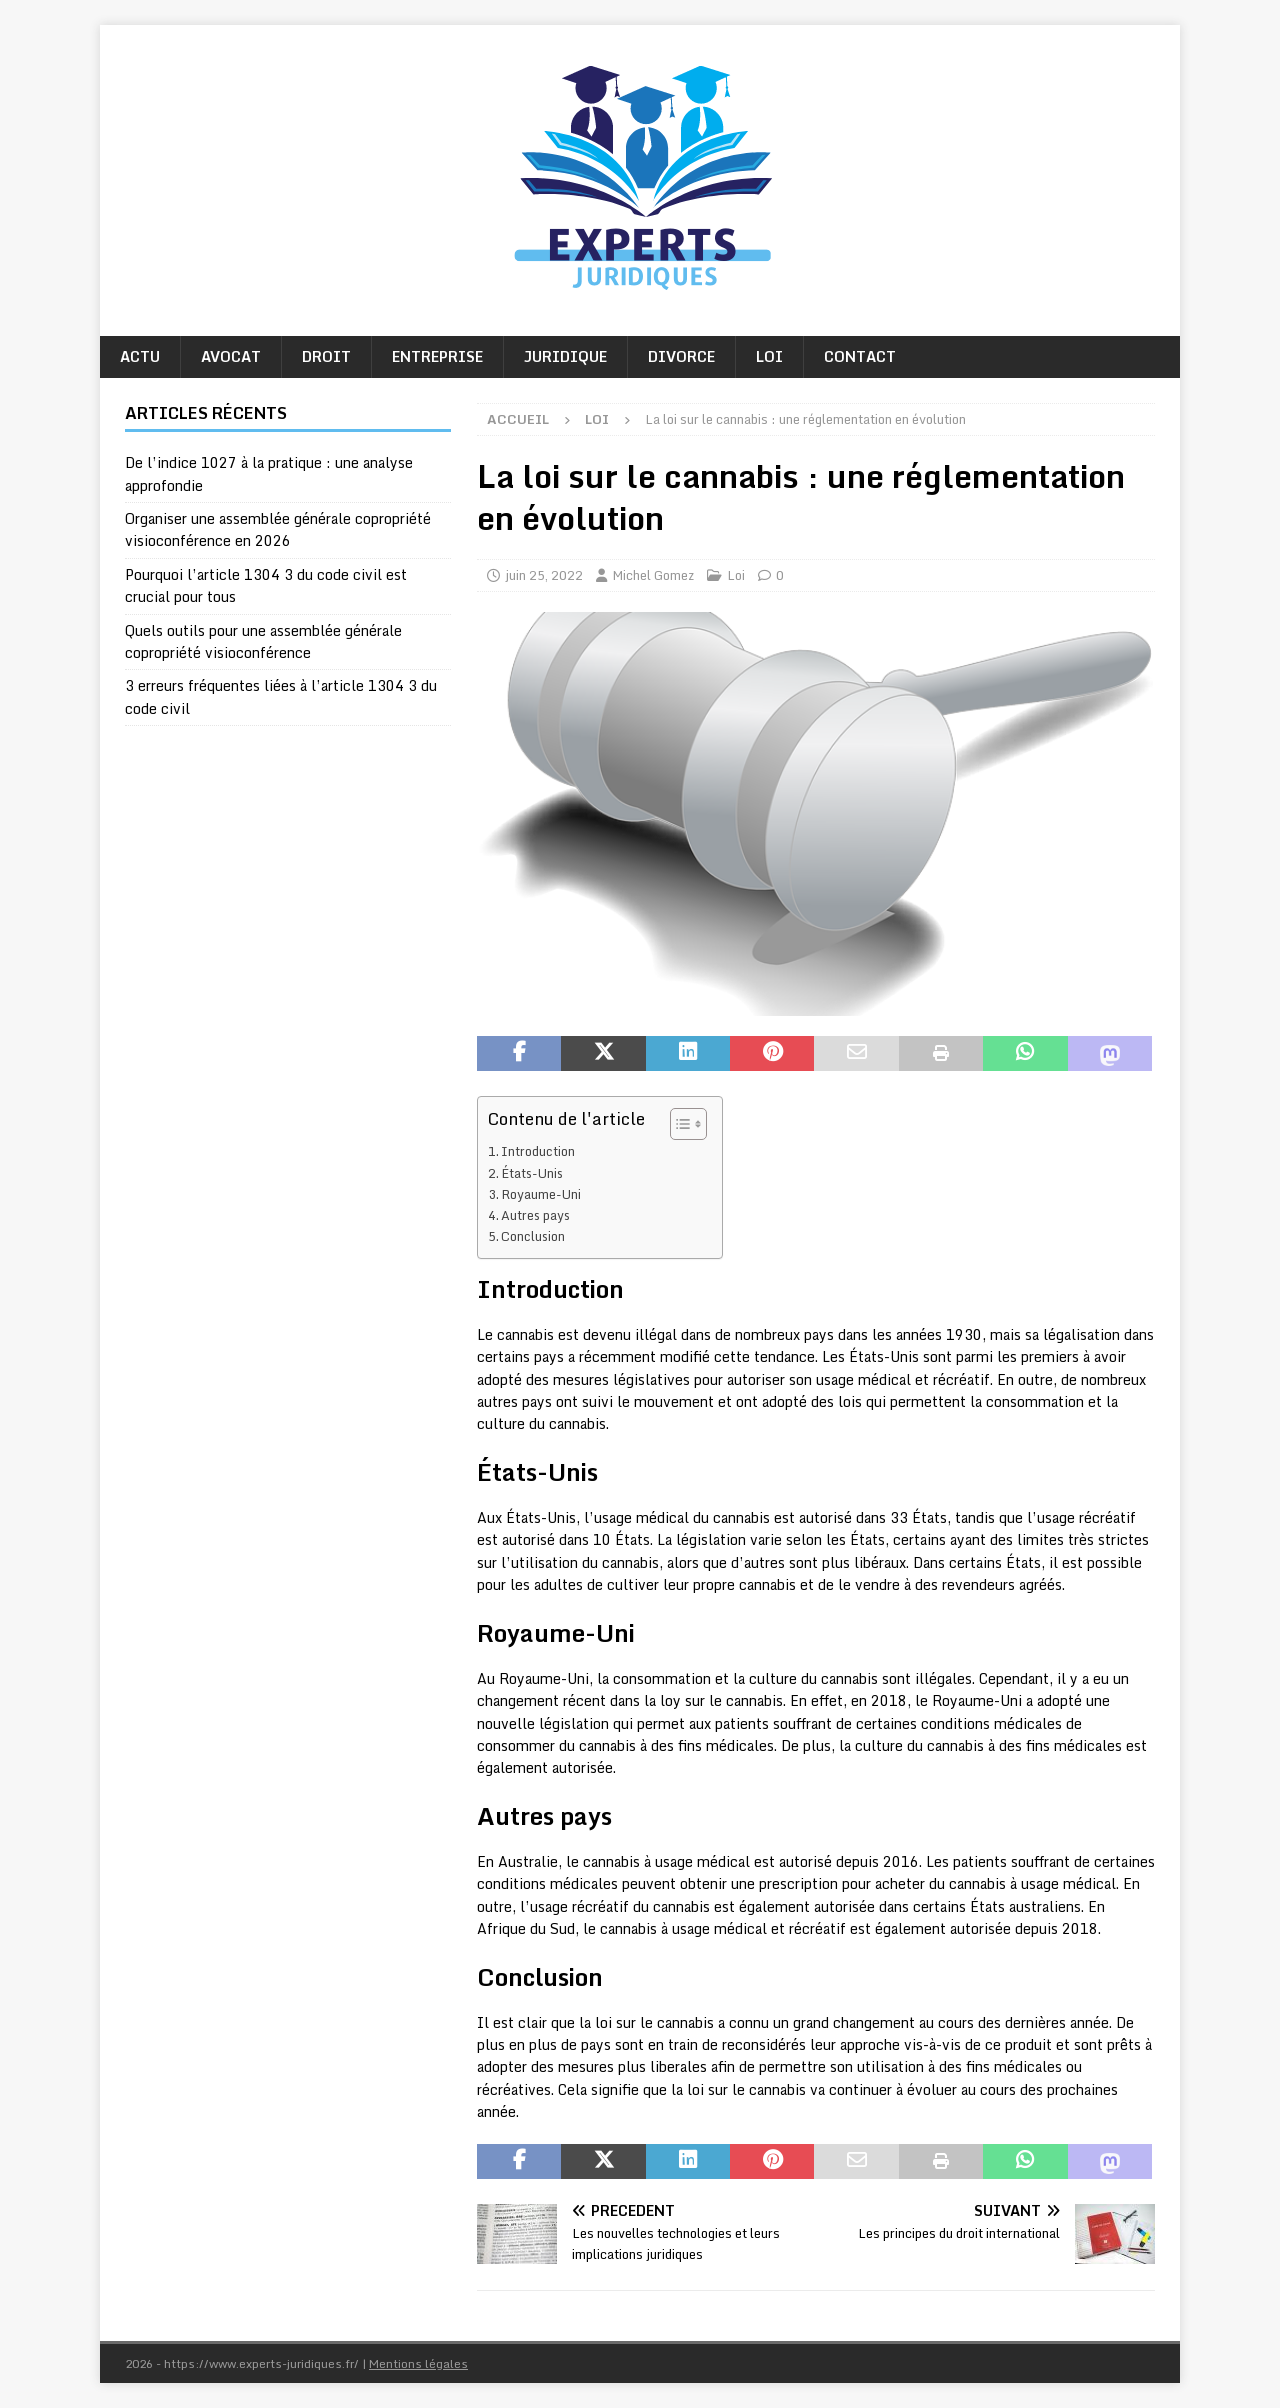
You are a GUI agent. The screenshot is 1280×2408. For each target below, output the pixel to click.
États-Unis (532, 1173)
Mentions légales (418, 2363)
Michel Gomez (653, 575)
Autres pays (535, 1215)
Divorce (681, 356)
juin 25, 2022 (544, 575)
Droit (326, 356)
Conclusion (533, 1236)
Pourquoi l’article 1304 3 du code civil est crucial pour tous (266, 585)
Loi (769, 356)
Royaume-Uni (541, 1194)
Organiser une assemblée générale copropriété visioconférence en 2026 (278, 529)
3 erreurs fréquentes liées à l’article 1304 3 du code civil (281, 696)
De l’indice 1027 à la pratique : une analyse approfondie (269, 473)
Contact (860, 356)
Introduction (538, 1151)
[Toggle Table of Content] (678, 1124)
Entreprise (437, 356)
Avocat (231, 356)
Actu (140, 356)
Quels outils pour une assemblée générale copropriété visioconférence (263, 641)
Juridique (565, 356)
